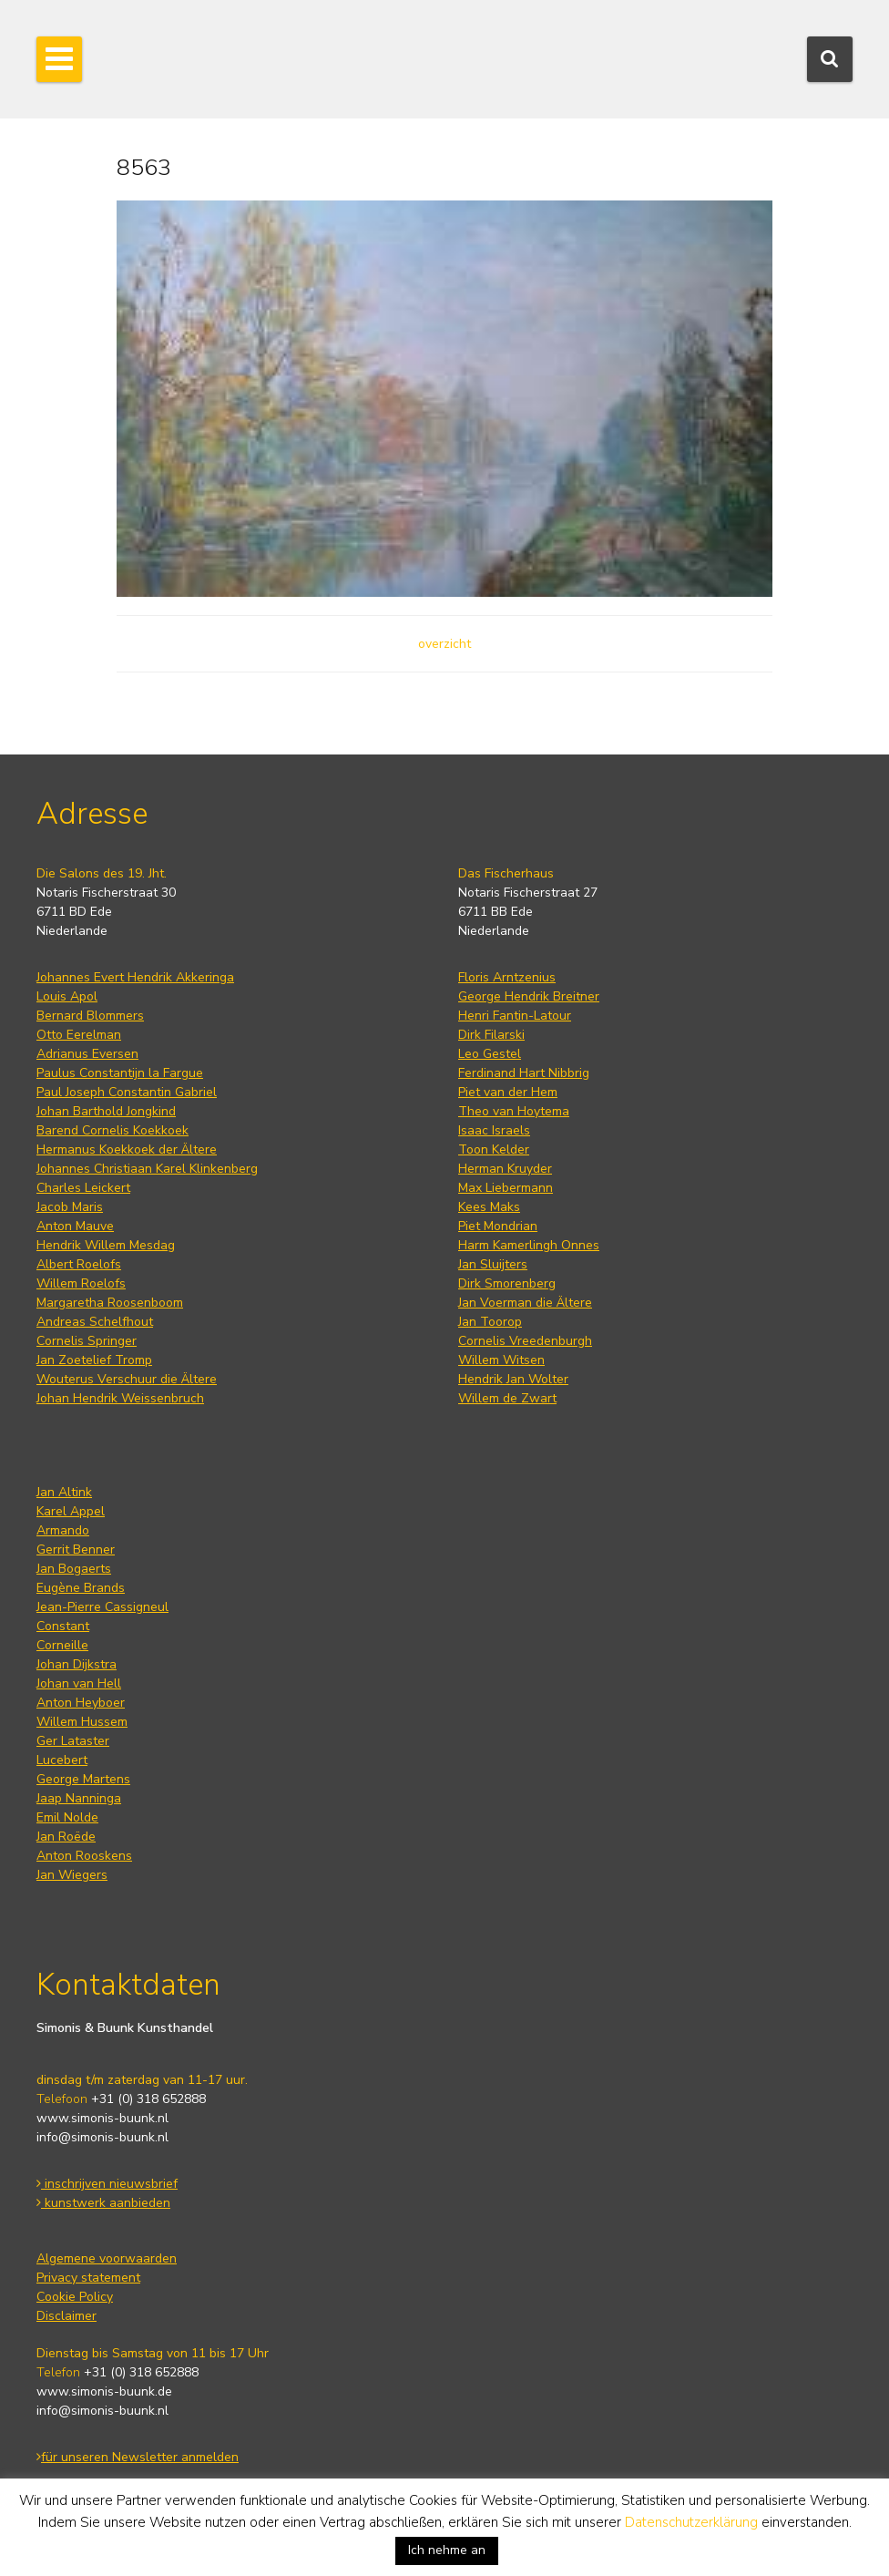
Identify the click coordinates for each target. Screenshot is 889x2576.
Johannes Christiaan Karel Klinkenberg (147, 1168)
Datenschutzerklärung (691, 2522)
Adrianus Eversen (87, 1053)
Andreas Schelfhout (94, 1321)
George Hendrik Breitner (528, 996)
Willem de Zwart (507, 1398)
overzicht (444, 643)
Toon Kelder (493, 1149)
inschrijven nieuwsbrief (107, 2183)
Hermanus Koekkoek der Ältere (126, 1149)
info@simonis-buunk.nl (102, 2137)
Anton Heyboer (80, 1702)
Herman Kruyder (505, 1168)
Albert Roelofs (78, 1264)
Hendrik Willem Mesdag (105, 1245)
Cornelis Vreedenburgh (525, 1341)
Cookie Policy (74, 2296)
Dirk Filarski (491, 1034)
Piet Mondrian (497, 1226)
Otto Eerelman (78, 1034)
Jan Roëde (66, 1836)
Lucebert (61, 1760)
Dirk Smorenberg (507, 1283)
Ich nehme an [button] (446, 2550)
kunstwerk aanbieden (103, 2203)
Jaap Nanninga (78, 1798)
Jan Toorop (490, 1321)
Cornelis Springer (86, 1341)
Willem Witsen (501, 1360)
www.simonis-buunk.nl (102, 2118)
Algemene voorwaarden (106, 2258)
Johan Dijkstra (76, 1664)
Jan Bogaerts (73, 1568)
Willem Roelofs (81, 1283)
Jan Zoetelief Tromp (94, 1360)
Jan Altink (64, 1492)
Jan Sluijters (492, 1264)
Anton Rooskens (84, 1855)
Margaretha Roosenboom (109, 1302)
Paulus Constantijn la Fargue (119, 1073)
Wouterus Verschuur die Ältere (126, 1379)
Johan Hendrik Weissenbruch (120, 1398)
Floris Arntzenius (507, 977)
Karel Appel (70, 1511)
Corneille (62, 1645)
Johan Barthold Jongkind (106, 1111)
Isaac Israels (494, 1130)
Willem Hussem (82, 1721)
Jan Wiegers (71, 1874)
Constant (62, 1626)
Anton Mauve (75, 1226)
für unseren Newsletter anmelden (137, 2457)
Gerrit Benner (75, 1549)
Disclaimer (66, 2316)
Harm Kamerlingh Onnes (528, 1245)
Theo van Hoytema (513, 1111)
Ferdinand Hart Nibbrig (523, 1073)
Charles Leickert (83, 1187)
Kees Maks (489, 1207)
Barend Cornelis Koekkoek (112, 1130)
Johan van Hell (78, 1683)
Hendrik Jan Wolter (513, 1379)
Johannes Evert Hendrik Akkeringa (135, 977)
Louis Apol (66, 996)
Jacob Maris (69, 1207)
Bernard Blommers (90, 1015)
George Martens (83, 1779)
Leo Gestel (489, 1053)
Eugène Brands (80, 1587)
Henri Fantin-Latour (514, 1015)
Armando (62, 1530)
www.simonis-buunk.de (104, 2391)
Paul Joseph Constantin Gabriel (126, 1092)
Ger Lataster (72, 1741)
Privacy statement (88, 2277)
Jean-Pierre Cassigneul (102, 1607)
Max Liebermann (505, 1187)
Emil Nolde (67, 1817)
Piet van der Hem (507, 1092)
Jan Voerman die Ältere (525, 1302)
